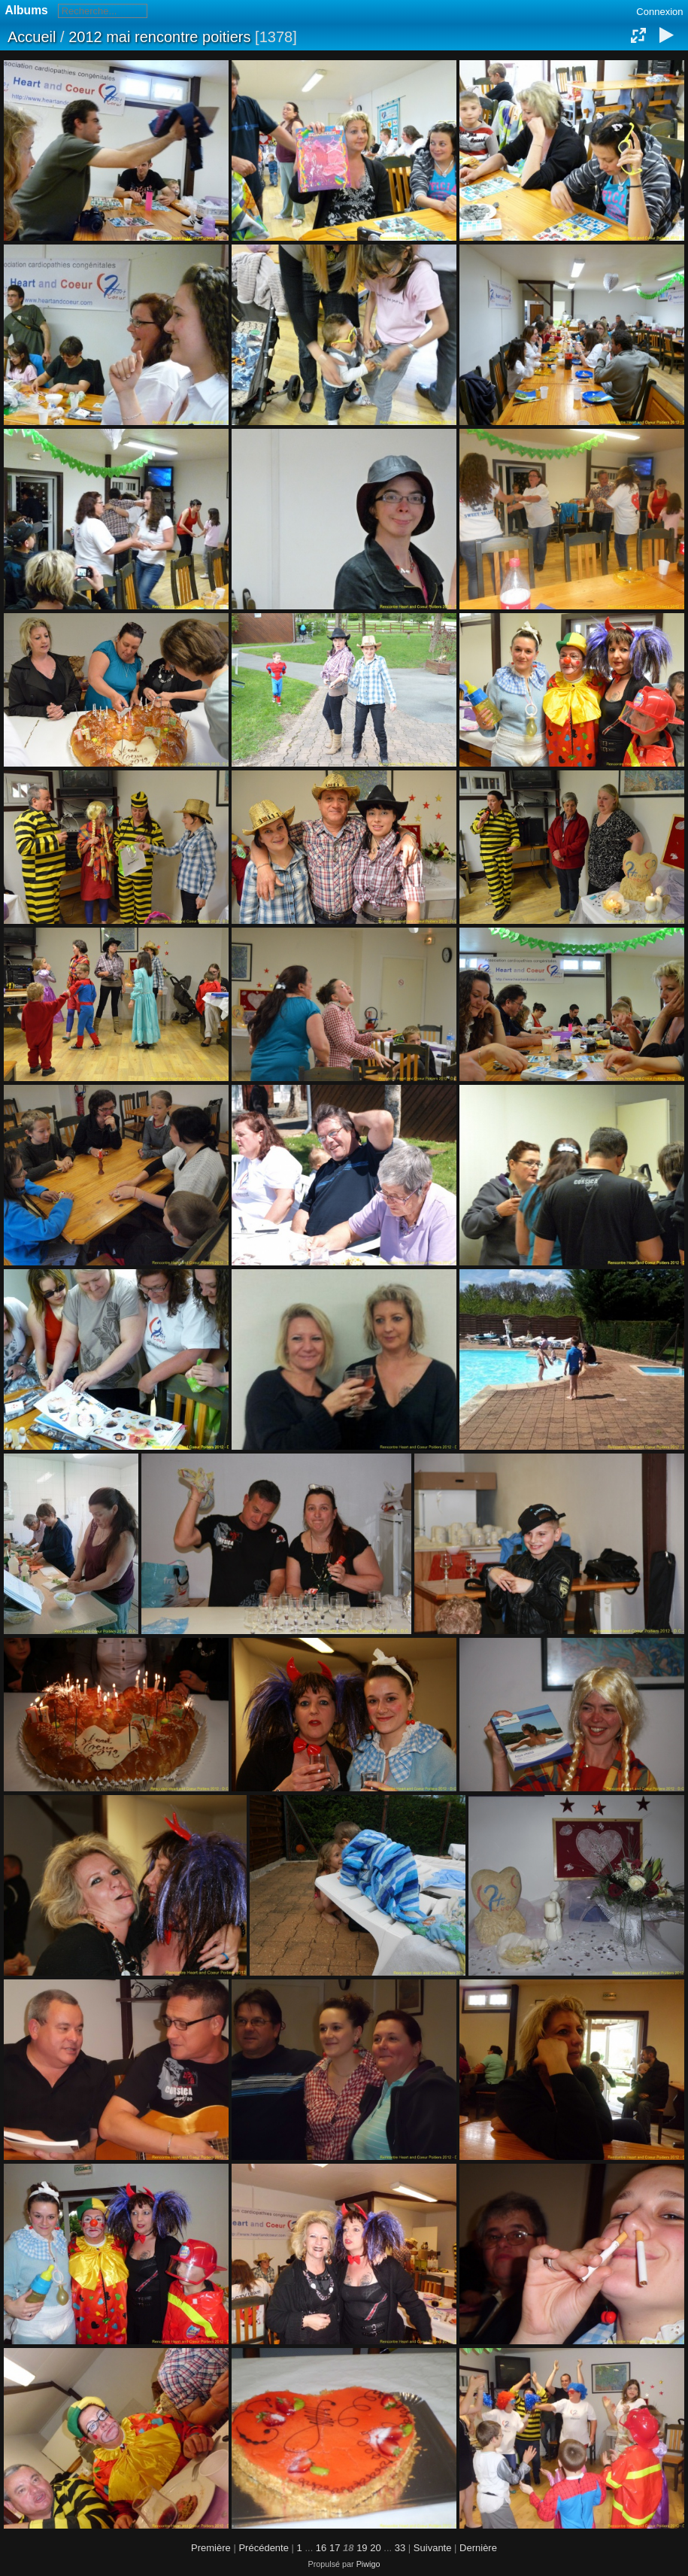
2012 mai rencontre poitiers (159, 37)
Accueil (32, 37)
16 (321, 2547)
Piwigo (368, 2563)
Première (211, 2547)
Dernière (478, 2547)
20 (375, 2547)
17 (334, 2547)
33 (400, 2547)
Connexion (659, 11)
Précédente (263, 2547)
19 (361, 2547)
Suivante (433, 2547)
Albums (26, 10)
